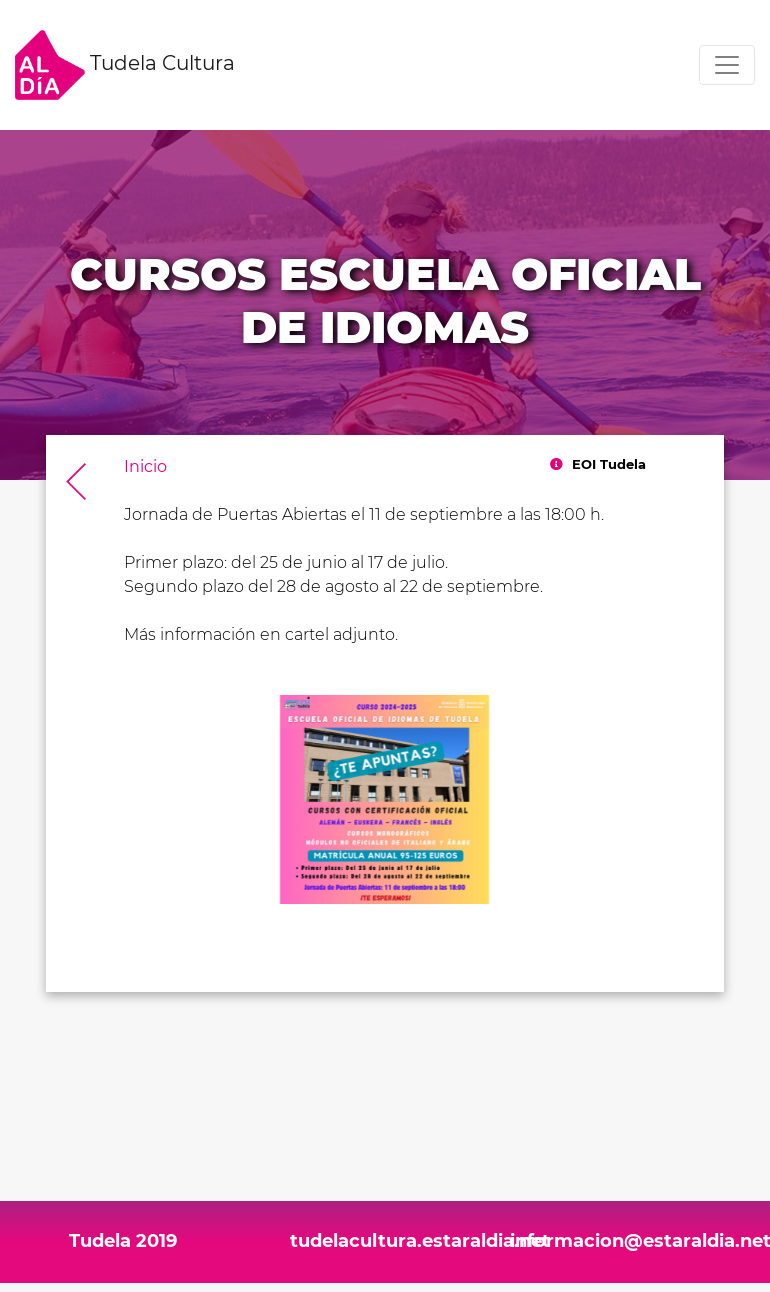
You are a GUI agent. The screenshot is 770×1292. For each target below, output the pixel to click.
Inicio (145, 466)
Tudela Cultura (125, 65)
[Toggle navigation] (727, 65)
